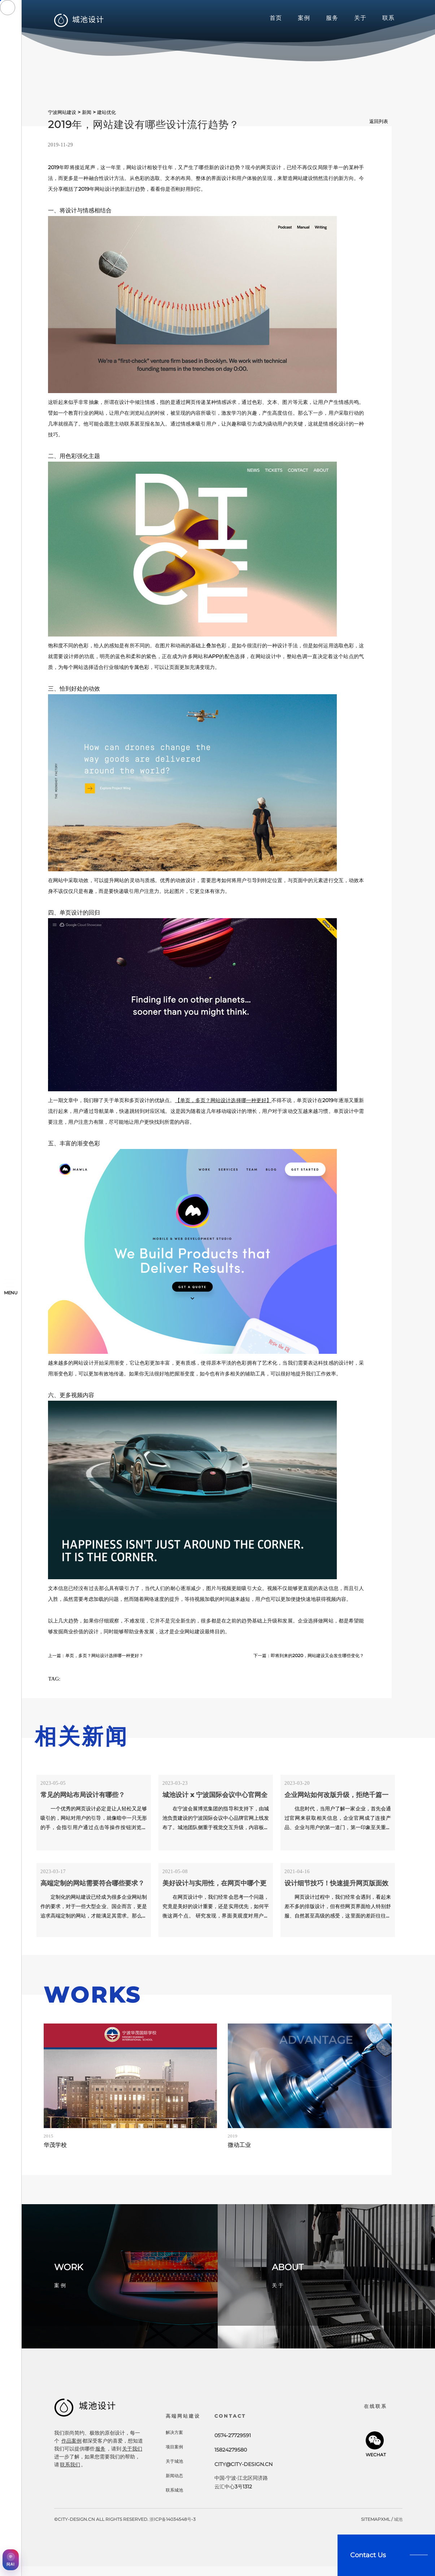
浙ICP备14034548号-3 (172, 2528)
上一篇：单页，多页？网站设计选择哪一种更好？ (103, 1655)
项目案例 (176, 2456)
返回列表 (378, 121)
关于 (360, 17)
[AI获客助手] (11, 2559)
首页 (276, 17)
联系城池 (176, 2499)
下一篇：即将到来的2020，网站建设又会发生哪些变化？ (299, 1655)
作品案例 (71, 2444)
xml (385, 2528)
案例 (304, 17)
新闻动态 (176, 2485)
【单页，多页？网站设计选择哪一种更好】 (223, 1100)
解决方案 (176, 2442)
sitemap (371, 2528)
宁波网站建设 (62, 112)
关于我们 (132, 2452)
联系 (388, 17)
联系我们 (70, 2468)
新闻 (86, 112)
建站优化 (106, 112)
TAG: (58, 1680)
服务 (332, 17)
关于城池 (176, 2470)
